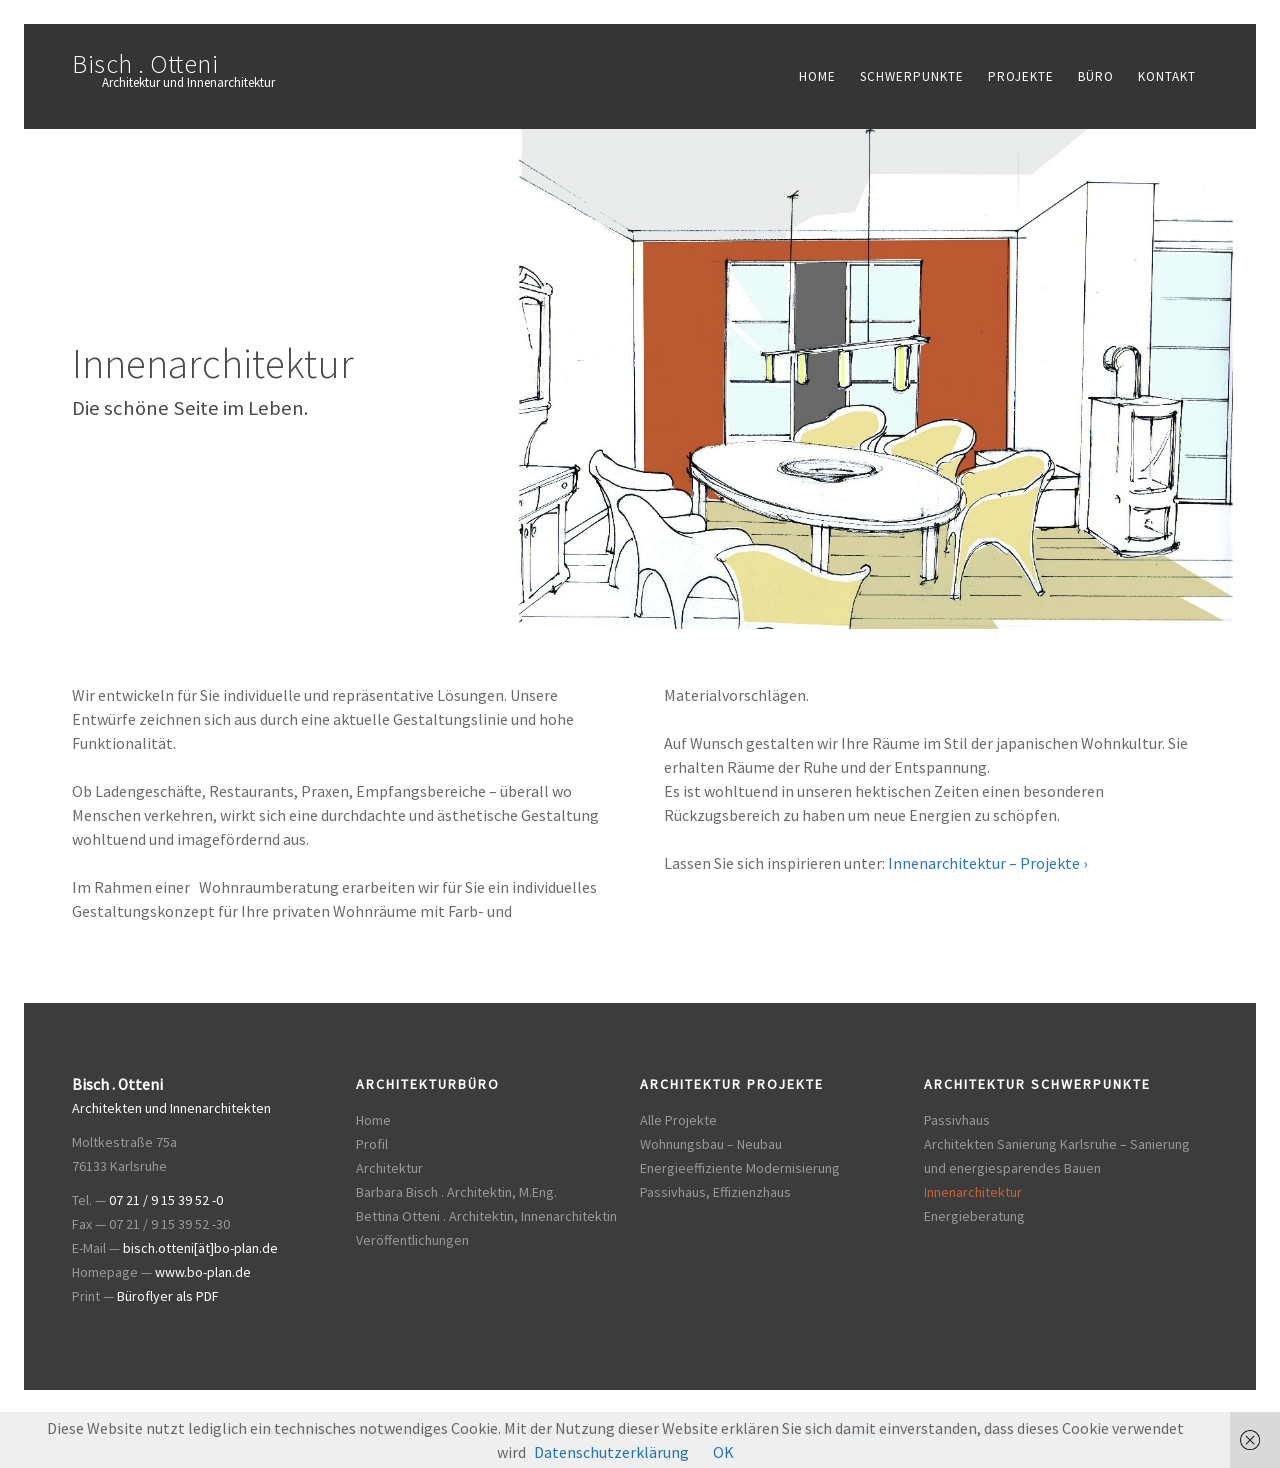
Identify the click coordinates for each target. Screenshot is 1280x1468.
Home (817, 76)
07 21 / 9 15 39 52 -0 (166, 1200)
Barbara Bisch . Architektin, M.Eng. (456, 1192)
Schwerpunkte (912, 76)
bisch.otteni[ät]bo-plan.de (200, 1248)
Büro (1096, 76)
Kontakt (1167, 76)
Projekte (1021, 76)
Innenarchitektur (973, 1192)
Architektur (389, 1168)
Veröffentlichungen (412, 1240)
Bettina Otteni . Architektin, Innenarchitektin (486, 1216)
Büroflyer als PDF (168, 1296)
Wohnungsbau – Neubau (711, 1144)
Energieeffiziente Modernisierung (740, 1168)
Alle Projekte (678, 1120)
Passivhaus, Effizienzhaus (715, 1192)
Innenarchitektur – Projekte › (987, 863)
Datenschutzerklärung (611, 1452)
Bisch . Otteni (145, 63)
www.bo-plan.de (203, 1272)
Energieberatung (974, 1216)
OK (723, 1452)
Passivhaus (957, 1120)
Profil (372, 1144)
